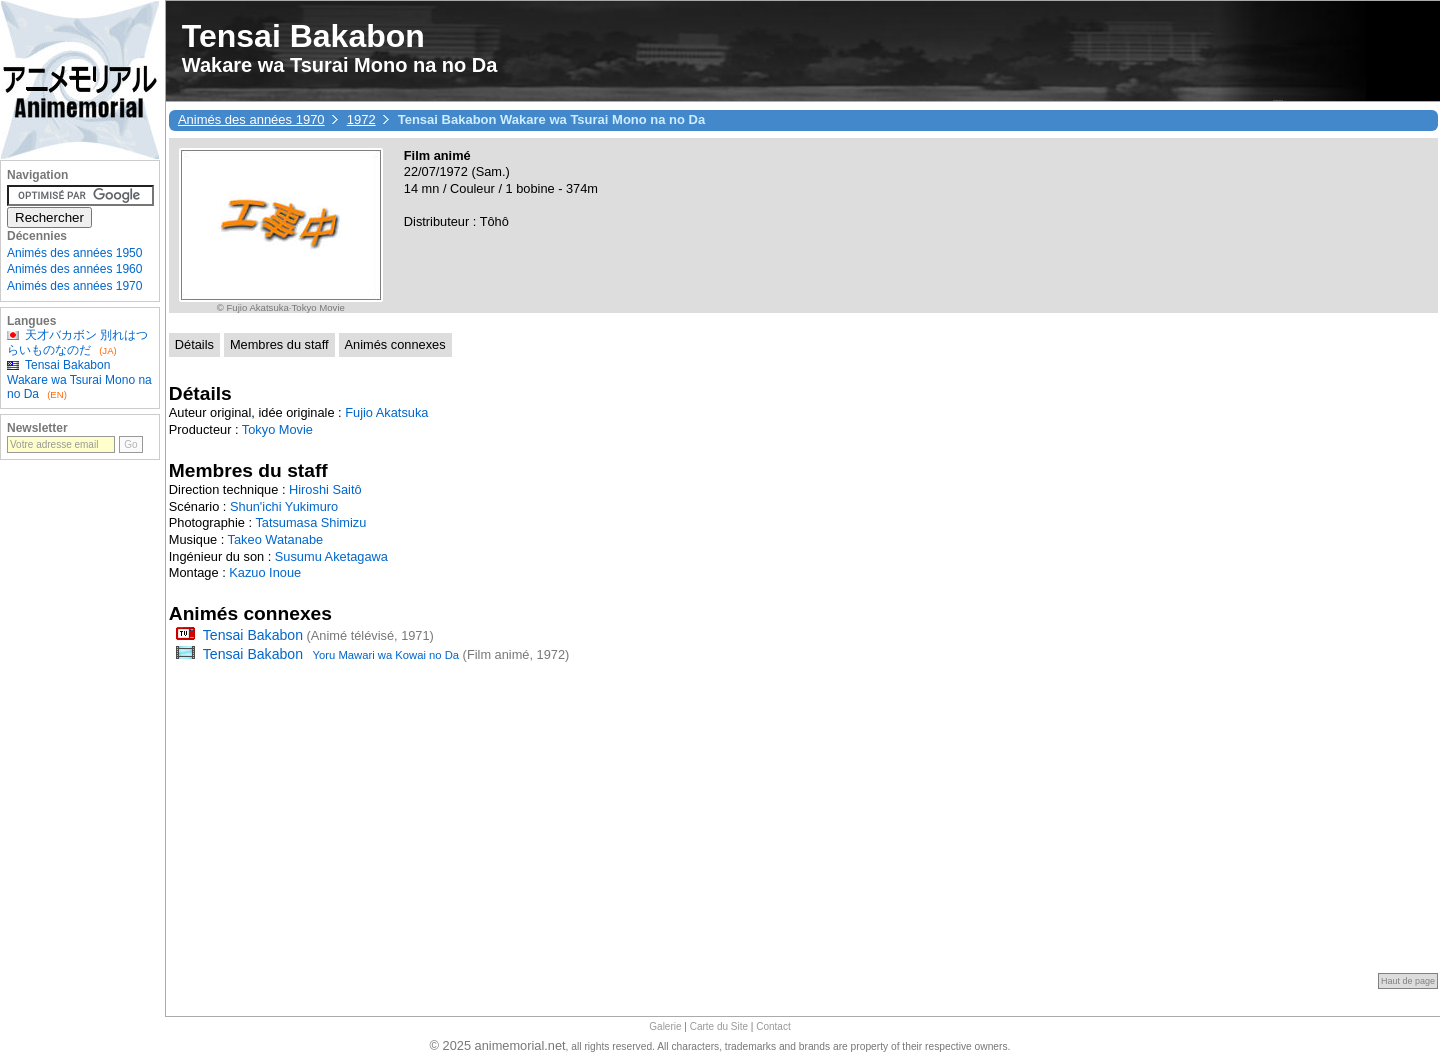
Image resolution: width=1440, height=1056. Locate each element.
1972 (361, 119)
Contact (773, 1026)
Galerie (665, 1026)
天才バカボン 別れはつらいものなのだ (77, 342)
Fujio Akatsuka (386, 412)
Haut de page (1408, 981)
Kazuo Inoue (265, 572)
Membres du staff (279, 344)
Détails (194, 344)
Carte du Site (719, 1026)
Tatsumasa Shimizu (310, 522)
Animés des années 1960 (74, 269)
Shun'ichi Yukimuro (284, 506)
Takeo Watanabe (276, 539)
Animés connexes (395, 344)
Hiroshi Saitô (325, 489)
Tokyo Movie (277, 429)
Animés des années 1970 (251, 119)
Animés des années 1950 (74, 253)
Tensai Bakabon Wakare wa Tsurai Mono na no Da (79, 379)
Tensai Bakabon (253, 635)
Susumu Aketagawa (331, 556)
